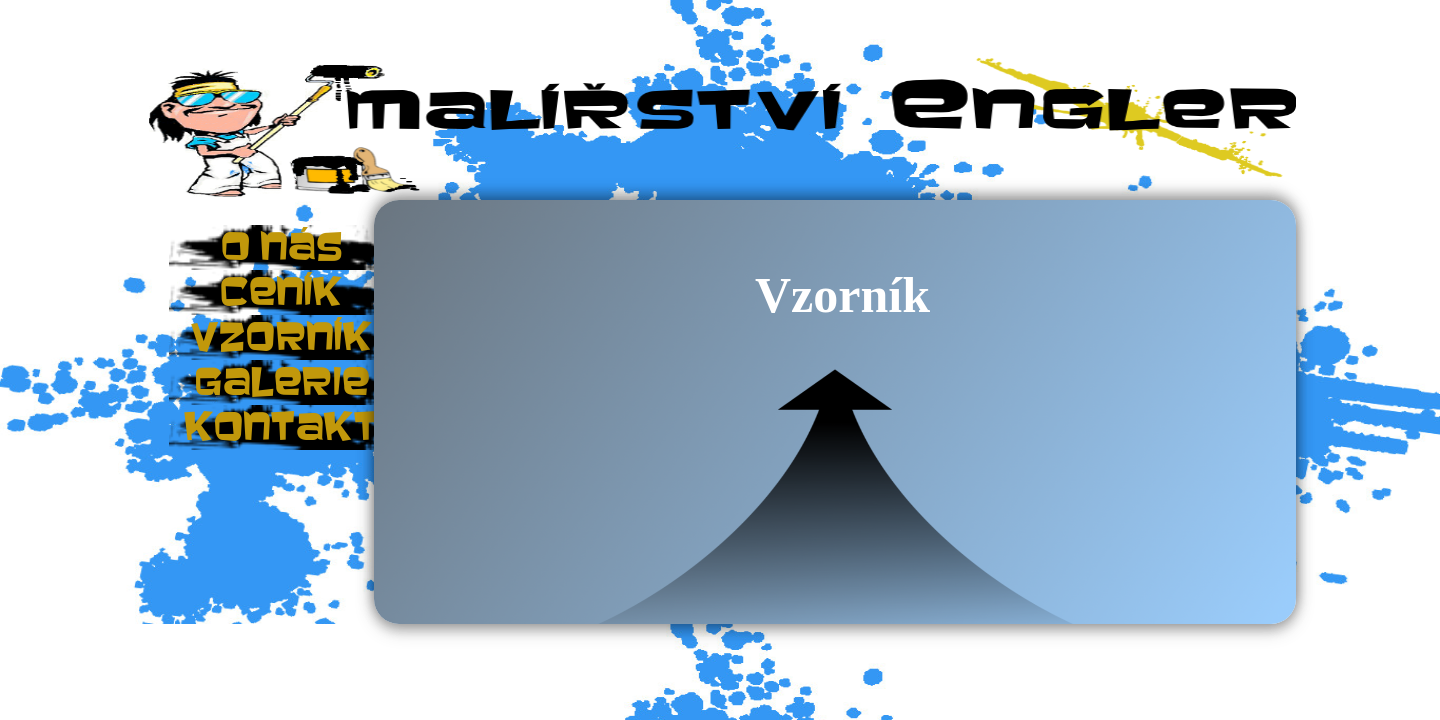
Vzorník (842, 295)
